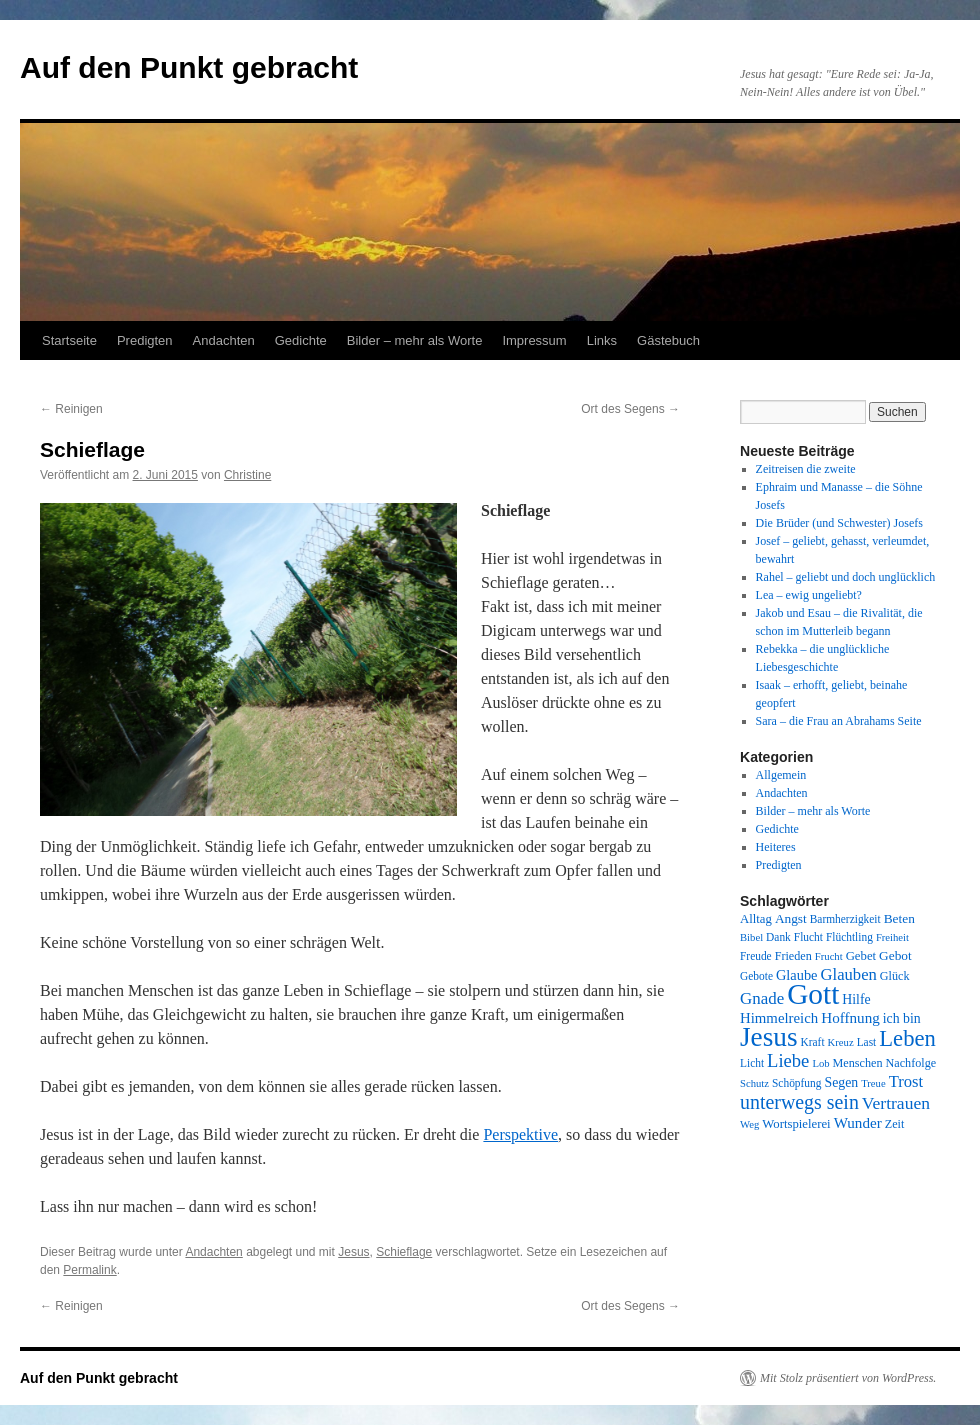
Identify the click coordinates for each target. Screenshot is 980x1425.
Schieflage (404, 1252)
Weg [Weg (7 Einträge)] (749, 1124)
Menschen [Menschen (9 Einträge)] (858, 1063)
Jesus (353, 1252)
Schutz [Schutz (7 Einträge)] (754, 1083)
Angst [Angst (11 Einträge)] (791, 918)
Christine (247, 475)
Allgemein (781, 775)
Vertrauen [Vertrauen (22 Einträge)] (896, 1103)
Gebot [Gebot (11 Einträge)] (895, 955)
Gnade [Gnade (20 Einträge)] (762, 998)
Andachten (224, 340)
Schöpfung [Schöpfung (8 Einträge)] (796, 1083)
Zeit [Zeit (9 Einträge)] (895, 1124)
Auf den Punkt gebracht (189, 67)
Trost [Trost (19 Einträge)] (906, 1081)
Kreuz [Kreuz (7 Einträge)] (841, 1042)
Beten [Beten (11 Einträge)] (899, 918)
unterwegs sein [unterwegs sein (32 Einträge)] (799, 1102)
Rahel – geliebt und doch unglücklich (846, 577)
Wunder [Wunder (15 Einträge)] (858, 1123)
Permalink (89, 1270)
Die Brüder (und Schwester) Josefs (839, 523)
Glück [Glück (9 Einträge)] (895, 976)
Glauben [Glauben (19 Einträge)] (849, 974)
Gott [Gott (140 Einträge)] (813, 994)
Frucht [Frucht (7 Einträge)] (829, 956)
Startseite (69, 340)
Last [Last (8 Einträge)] (867, 1042)
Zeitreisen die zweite (806, 469)
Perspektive (520, 1134)
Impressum (534, 340)
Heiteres (776, 847)
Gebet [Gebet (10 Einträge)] (861, 956)
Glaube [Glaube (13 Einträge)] (797, 975)
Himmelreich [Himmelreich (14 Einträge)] (779, 1018)
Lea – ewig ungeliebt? (809, 595)
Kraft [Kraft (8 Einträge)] (813, 1042)
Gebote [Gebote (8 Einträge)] (756, 976)
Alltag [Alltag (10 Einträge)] (756, 919)
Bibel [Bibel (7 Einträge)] (751, 937)
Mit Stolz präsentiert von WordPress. (848, 1378)
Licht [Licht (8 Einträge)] (752, 1063)
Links (602, 340)
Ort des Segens (630, 409)
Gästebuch (668, 340)
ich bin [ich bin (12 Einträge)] (902, 1018)
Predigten (145, 340)
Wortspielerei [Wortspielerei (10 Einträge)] (796, 1124)
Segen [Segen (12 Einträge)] (841, 1082)
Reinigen (71, 409)
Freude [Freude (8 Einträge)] (756, 956)
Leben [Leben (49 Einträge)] (907, 1038)
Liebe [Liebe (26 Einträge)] (788, 1060)
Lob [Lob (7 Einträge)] (820, 1063)
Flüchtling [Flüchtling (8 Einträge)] (849, 937)
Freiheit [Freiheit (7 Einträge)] (892, 937)
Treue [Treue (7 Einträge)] (873, 1083)
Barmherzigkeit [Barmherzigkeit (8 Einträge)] (845, 919)
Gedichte (301, 340)
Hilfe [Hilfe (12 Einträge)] (856, 999)
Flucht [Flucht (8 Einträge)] (808, 937)
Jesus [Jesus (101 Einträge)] (769, 1037)
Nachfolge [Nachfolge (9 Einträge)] (911, 1063)
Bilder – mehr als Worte (415, 340)
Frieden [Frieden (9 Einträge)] (793, 956)
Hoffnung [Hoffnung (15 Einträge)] (850, 1018)
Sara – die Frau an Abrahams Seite (839, 721)
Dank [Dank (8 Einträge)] (778, 937)
